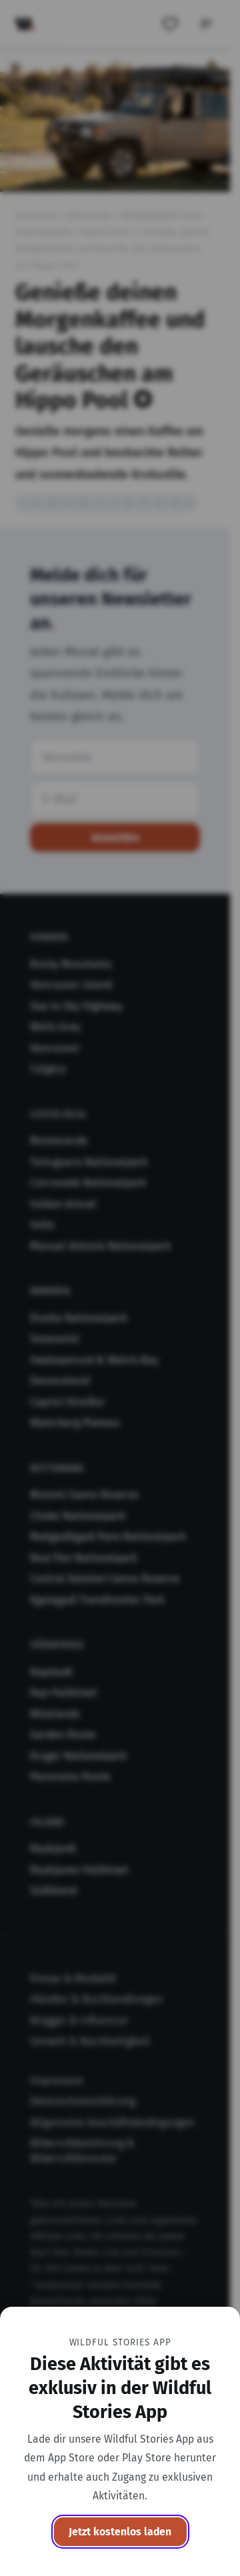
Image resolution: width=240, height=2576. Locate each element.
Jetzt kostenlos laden (120, 2531)
